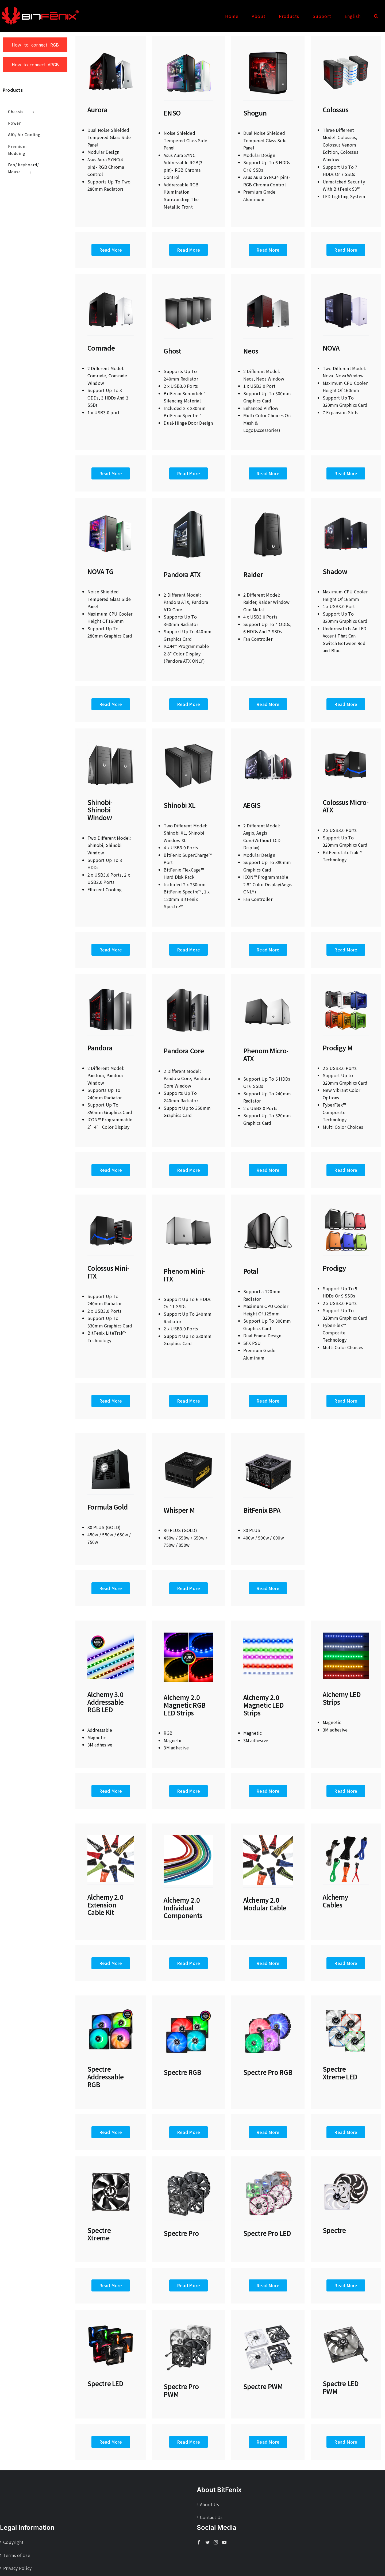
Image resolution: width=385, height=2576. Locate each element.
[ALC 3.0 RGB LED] (110, 1634)
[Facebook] (199, 2542)
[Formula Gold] (110, 1447)
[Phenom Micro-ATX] (268, 988)
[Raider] (268, 512)
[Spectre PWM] (268, 2324)
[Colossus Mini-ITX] (110, 1208)
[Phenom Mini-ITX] (188, 1208)
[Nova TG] (110, 512)
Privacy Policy (17, 2568)
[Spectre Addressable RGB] (110, 2009)
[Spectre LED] (110, 2324)
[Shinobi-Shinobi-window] (110, 742)
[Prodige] (346, 1208)
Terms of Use (16, 2555)
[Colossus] (346, 50)
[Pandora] (110, 988)
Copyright (13, 2542)
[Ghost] (188, 288)
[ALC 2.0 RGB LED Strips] (188, 1634)
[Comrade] (110, 288)
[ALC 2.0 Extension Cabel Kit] (110, 1837)
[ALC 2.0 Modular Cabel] (268, 1837)
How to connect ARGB (35, 64)
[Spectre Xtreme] (110, 2170)
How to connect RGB (35, 44)
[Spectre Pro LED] (268, 2170)
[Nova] (346, 288)
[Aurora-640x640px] (110, 50)
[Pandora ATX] (188, 512)
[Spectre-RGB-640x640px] (188, 2009)
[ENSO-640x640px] (188, 50)
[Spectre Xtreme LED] (346, 2009)
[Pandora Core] (188, 988)
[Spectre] (346, 2170)
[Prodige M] (346, 988)
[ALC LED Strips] (346, 1634)
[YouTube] (224, 2542)
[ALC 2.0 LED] (268, 1634)
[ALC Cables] (346, 1837)
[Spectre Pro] (188, 2170)
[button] (376, 16)
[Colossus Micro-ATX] (346, 742)
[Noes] (268, 288)
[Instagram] (216, 2542)
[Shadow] (346, 512)
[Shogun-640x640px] (268, 50)
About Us (209, 2504)
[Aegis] (268, 742)
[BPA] (268, 1447)
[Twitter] (207, 2542)
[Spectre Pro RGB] (268, 2009)
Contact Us (211, 2517)
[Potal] (268, 1208)
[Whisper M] (188, 1447)
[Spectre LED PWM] (346, 2324)
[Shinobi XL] (188, 742)
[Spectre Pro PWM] (188, 2324)
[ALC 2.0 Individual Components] (188, 1837)
